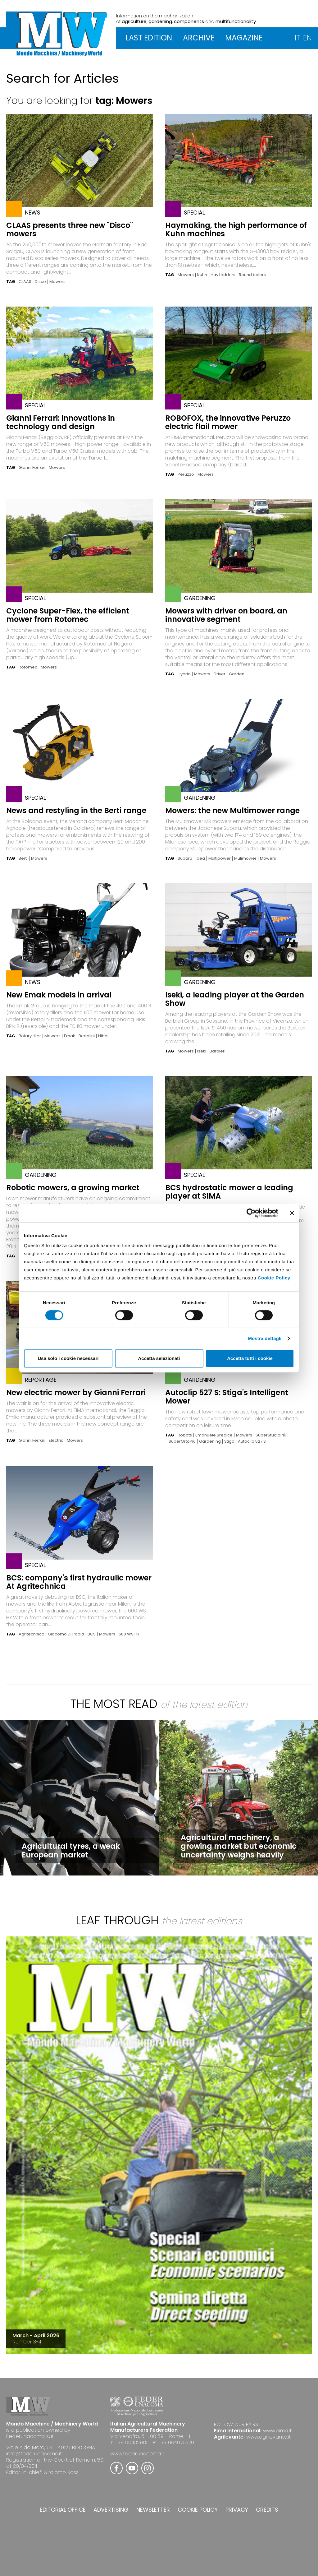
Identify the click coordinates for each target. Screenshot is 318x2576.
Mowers (57, 282)
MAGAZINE (243, 38)
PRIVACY (236, 2509)
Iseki (201, 1051)
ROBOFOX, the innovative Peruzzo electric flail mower (228, 422)
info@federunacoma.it (34, 2453)
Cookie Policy (274, 1277)
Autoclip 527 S (252, 1441)
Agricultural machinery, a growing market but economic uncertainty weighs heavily (239, 1846)
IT (297, 38)
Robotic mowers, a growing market (72, 1187)
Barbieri (217, 1051)
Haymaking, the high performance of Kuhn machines (236, 229)
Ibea (200, 858)
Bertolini (87, 1036)
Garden (236, 674)
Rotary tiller (30, 1036)
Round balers (252, 275)
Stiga (229, 1441)
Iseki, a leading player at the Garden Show (234, 999)
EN (307, 38)
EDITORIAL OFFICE (63, 2509)
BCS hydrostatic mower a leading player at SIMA (229, 1191)
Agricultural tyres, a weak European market (71, 1850)
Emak (69, 1036)
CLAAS (25, 282)
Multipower (219, 858)
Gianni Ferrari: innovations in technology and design (60, 422)
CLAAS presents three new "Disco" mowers (69, 229)
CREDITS (267, 2509)
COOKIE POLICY (198, 2509)
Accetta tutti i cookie (250, 1358)
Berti (23, 858)
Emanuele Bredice (214, 1435)
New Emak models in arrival (58, 995)
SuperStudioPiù (271, 1435)
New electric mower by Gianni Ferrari (76, 1392)
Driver (219, 674)
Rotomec (28, 667)
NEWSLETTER (153, 2509)
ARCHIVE (198, 38)
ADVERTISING (111, 2509)
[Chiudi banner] (292, 1213)
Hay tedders (223, 275)
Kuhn (202, 275)
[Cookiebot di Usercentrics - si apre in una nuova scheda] (251, 1213)
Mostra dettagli (264, 1338)
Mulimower (245, 858)
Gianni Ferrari (32, 467)
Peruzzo (186, 474)
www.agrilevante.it (268, 2436)
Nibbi (103, 1036)
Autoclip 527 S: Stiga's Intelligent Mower (226, 1396)
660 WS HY (129, 1634)
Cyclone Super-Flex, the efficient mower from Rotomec (67, 615)
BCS (92, 1634)
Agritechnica (31, 1634)
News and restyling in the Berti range (76, 810)
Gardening (210, 1441)
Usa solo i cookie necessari (68, 1358)
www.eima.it (277, 2430)
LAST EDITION (148, 38)
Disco (40, 282)
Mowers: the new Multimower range (232, 810)
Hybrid (184, 674)
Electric (56, 1440)
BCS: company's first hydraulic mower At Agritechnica (79, 1582)
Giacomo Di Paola (66, 1634)
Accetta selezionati (159, 1358)
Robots (185, 1435)
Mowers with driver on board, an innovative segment (226, 615)
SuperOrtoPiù (182, 1441)
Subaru (185, 858)
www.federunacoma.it (137, 2453)
